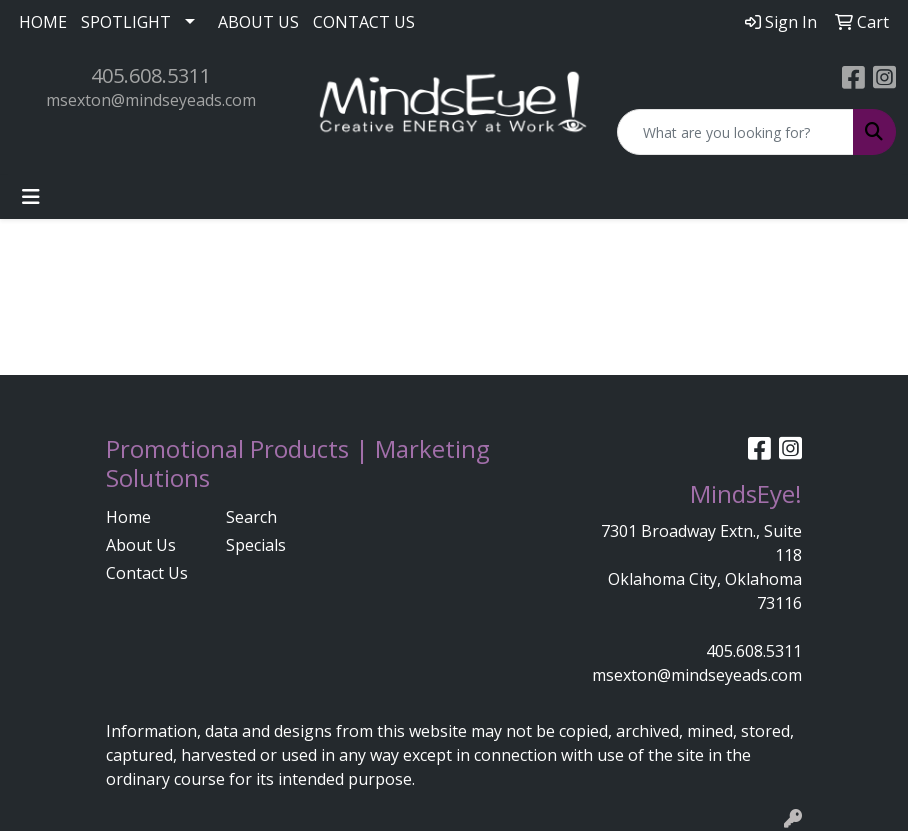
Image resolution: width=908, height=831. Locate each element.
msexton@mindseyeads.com (151, 100)
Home (128, 517)
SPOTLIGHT (126, 22)
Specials (256, 545)
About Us (141, 545)
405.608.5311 (151, 75)
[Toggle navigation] (31, 197)
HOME (43, 22)
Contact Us (147, 573)
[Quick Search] (735, 132)
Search (251, 517)
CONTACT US (364, 22)
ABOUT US (258, 22)
